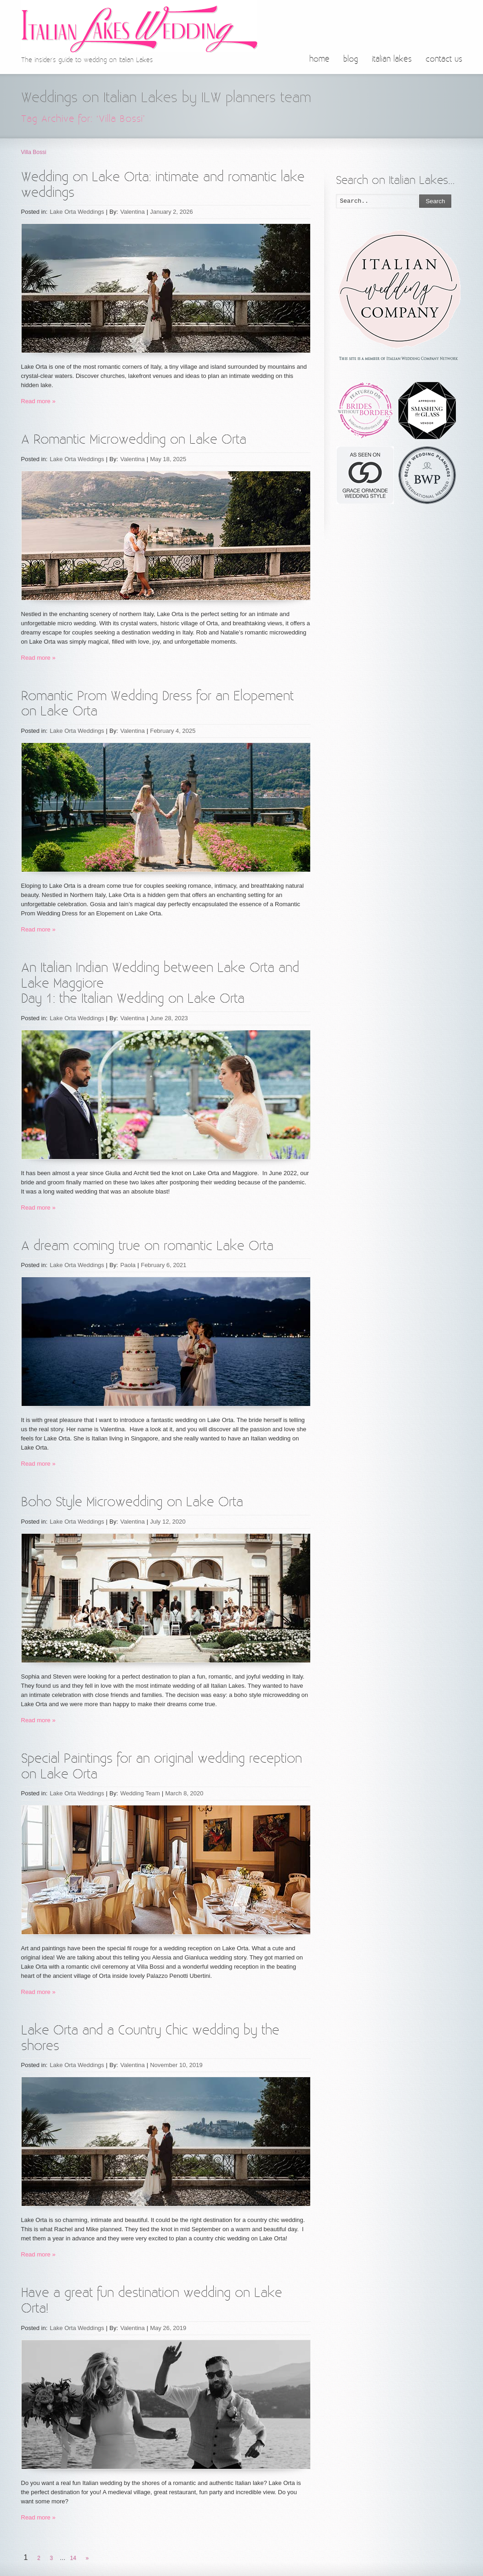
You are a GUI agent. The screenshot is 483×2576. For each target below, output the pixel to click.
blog (350, 59)
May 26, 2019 (168, 2328)
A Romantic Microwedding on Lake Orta (133, 439)
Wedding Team (140, 1793)
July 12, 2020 (167, 1521)
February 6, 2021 (163, 1265)
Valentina (132, 211)
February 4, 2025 (172, 730)
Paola (128, 1265)
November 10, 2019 (176, 2065)
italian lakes (392, 59)
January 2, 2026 (171, 211)
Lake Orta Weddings (77, 211)
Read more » (38, 401)
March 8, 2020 (184, 1793)
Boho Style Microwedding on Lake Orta (132, 1502)
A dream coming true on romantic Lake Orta (147, 1246)
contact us (444, 59)
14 (73, 2558)
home (319, 59)
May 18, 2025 (168, 459)
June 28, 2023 (169, 1018)
